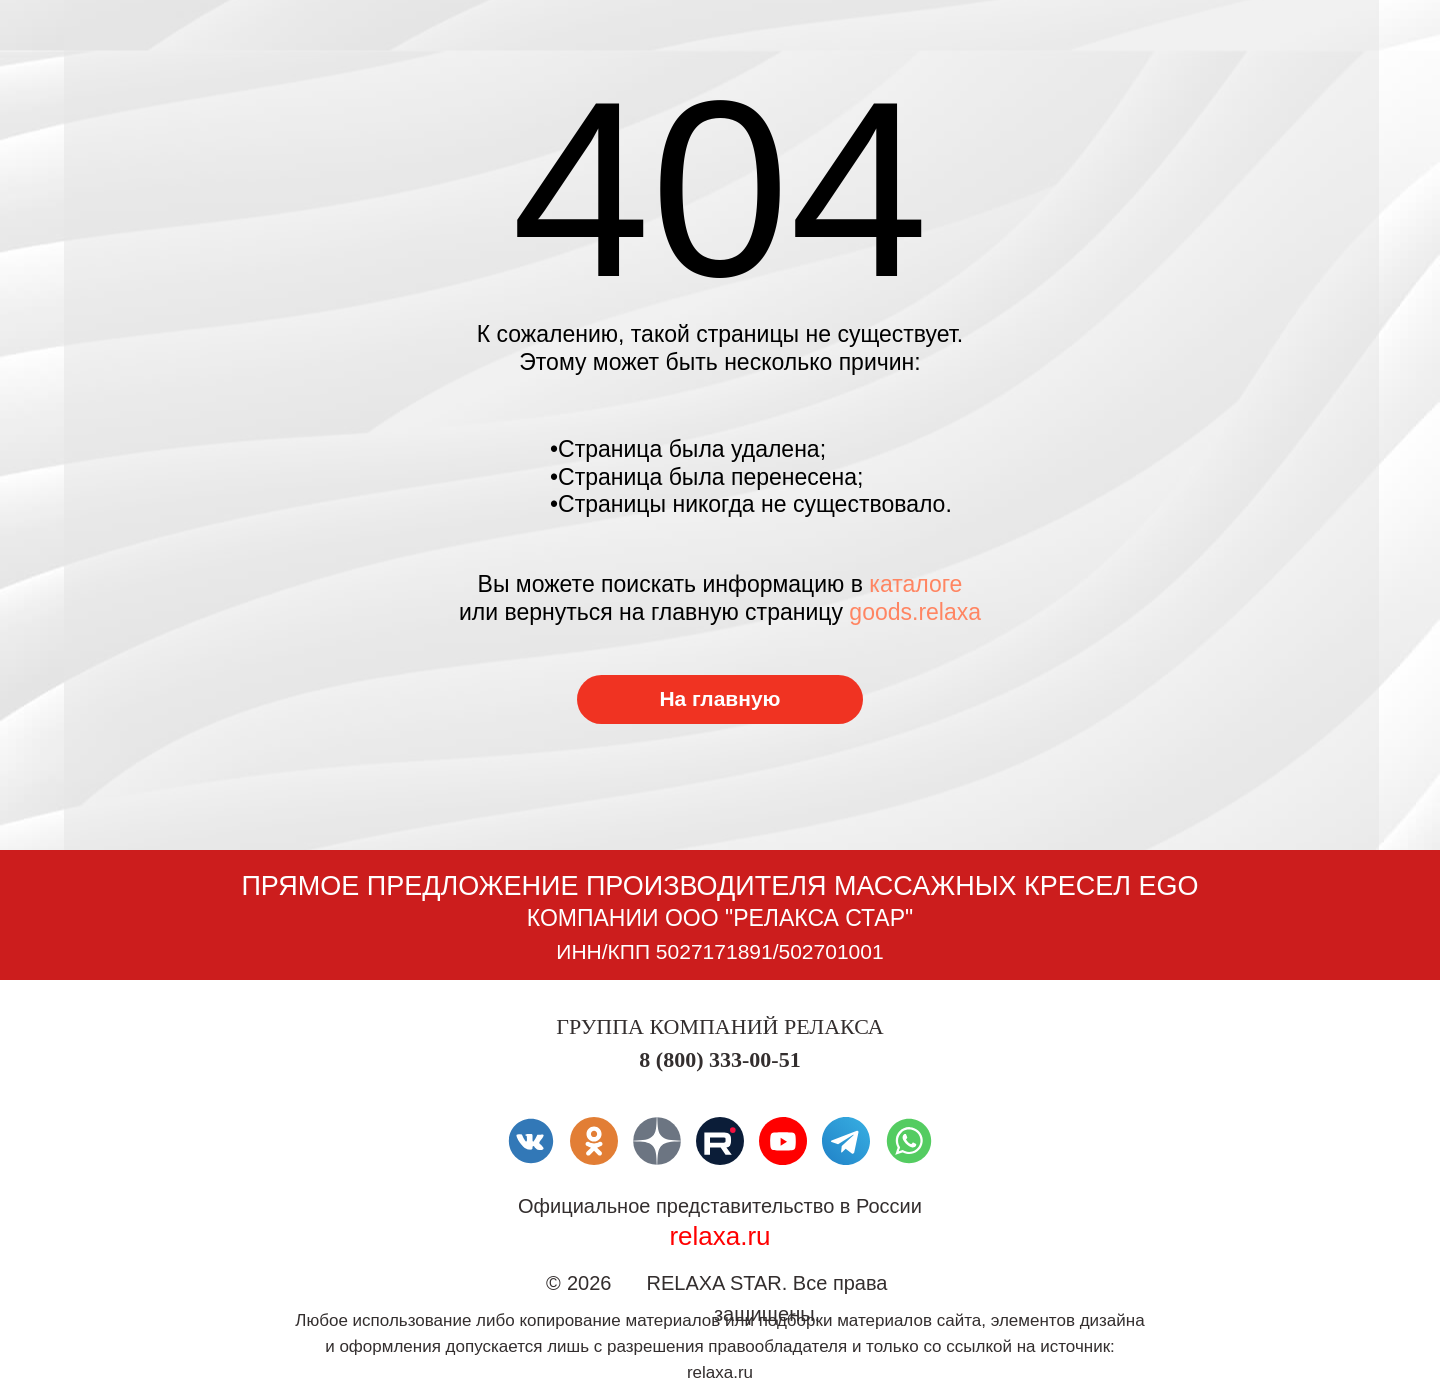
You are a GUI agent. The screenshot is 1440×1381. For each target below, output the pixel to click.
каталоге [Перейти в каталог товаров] (915, 584)
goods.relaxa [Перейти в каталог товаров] (915, 612)
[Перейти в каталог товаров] (720, 699)
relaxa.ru (719, 1236)
